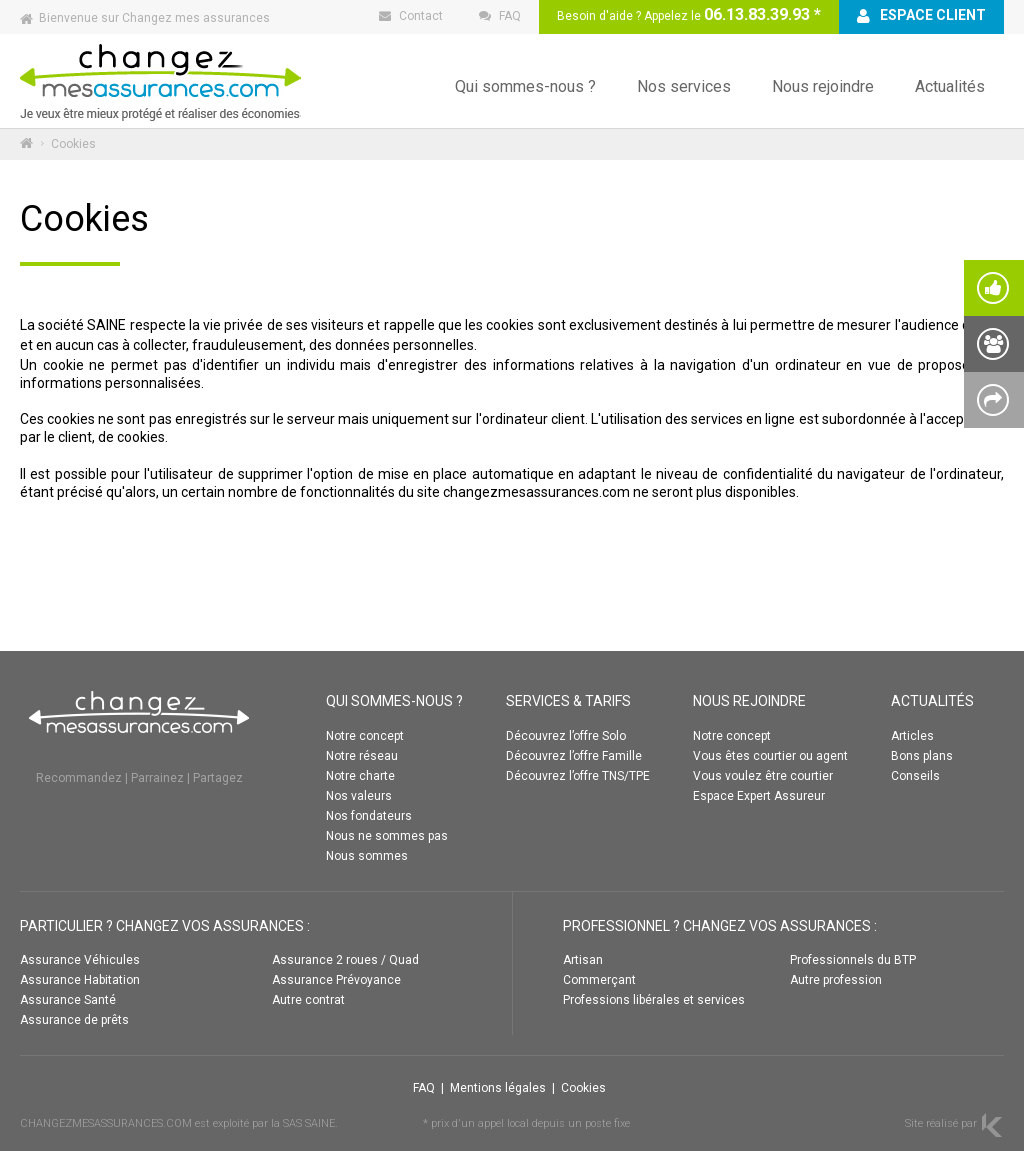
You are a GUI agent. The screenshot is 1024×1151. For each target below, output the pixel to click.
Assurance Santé (68, 1000)
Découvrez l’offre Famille (574, 756)
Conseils (915, 776)
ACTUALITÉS (932, 701)
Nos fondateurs (369, 816)
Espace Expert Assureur (759, 796)
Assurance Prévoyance (336, 980)
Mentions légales (498, 1088)
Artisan (583, 960)
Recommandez (79, 778)
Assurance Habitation (80, 980)
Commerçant (599, 980)
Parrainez (157, 778)
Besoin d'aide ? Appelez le (689, 14)
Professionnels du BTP (853, 960)
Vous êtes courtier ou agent (770, 756)
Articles (912, 736)
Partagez (218, 778)
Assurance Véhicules (80, 960)
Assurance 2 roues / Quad (345, 960)
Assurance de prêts (74, 1020)
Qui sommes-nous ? (525, 86)
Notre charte (360, 776)
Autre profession (836, 980)
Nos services (684, 86)
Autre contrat (308, 1000)
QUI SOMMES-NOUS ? (394, 701)
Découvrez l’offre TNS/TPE (578, 776)
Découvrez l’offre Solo (566, 736)
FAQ (424, 1088)
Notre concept (365, 736)
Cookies (583, 1088)
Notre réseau (362, 756)
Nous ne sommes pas (387, 836)
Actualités (950, 86)
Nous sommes (367, 856)
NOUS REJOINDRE (749, 701)
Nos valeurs (359, 796)
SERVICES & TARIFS (568, 701)
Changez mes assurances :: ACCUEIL (160, 80)
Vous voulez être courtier (763, 776)
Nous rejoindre (823, 86)
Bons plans (922, 756)
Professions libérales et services (654, 1000)
